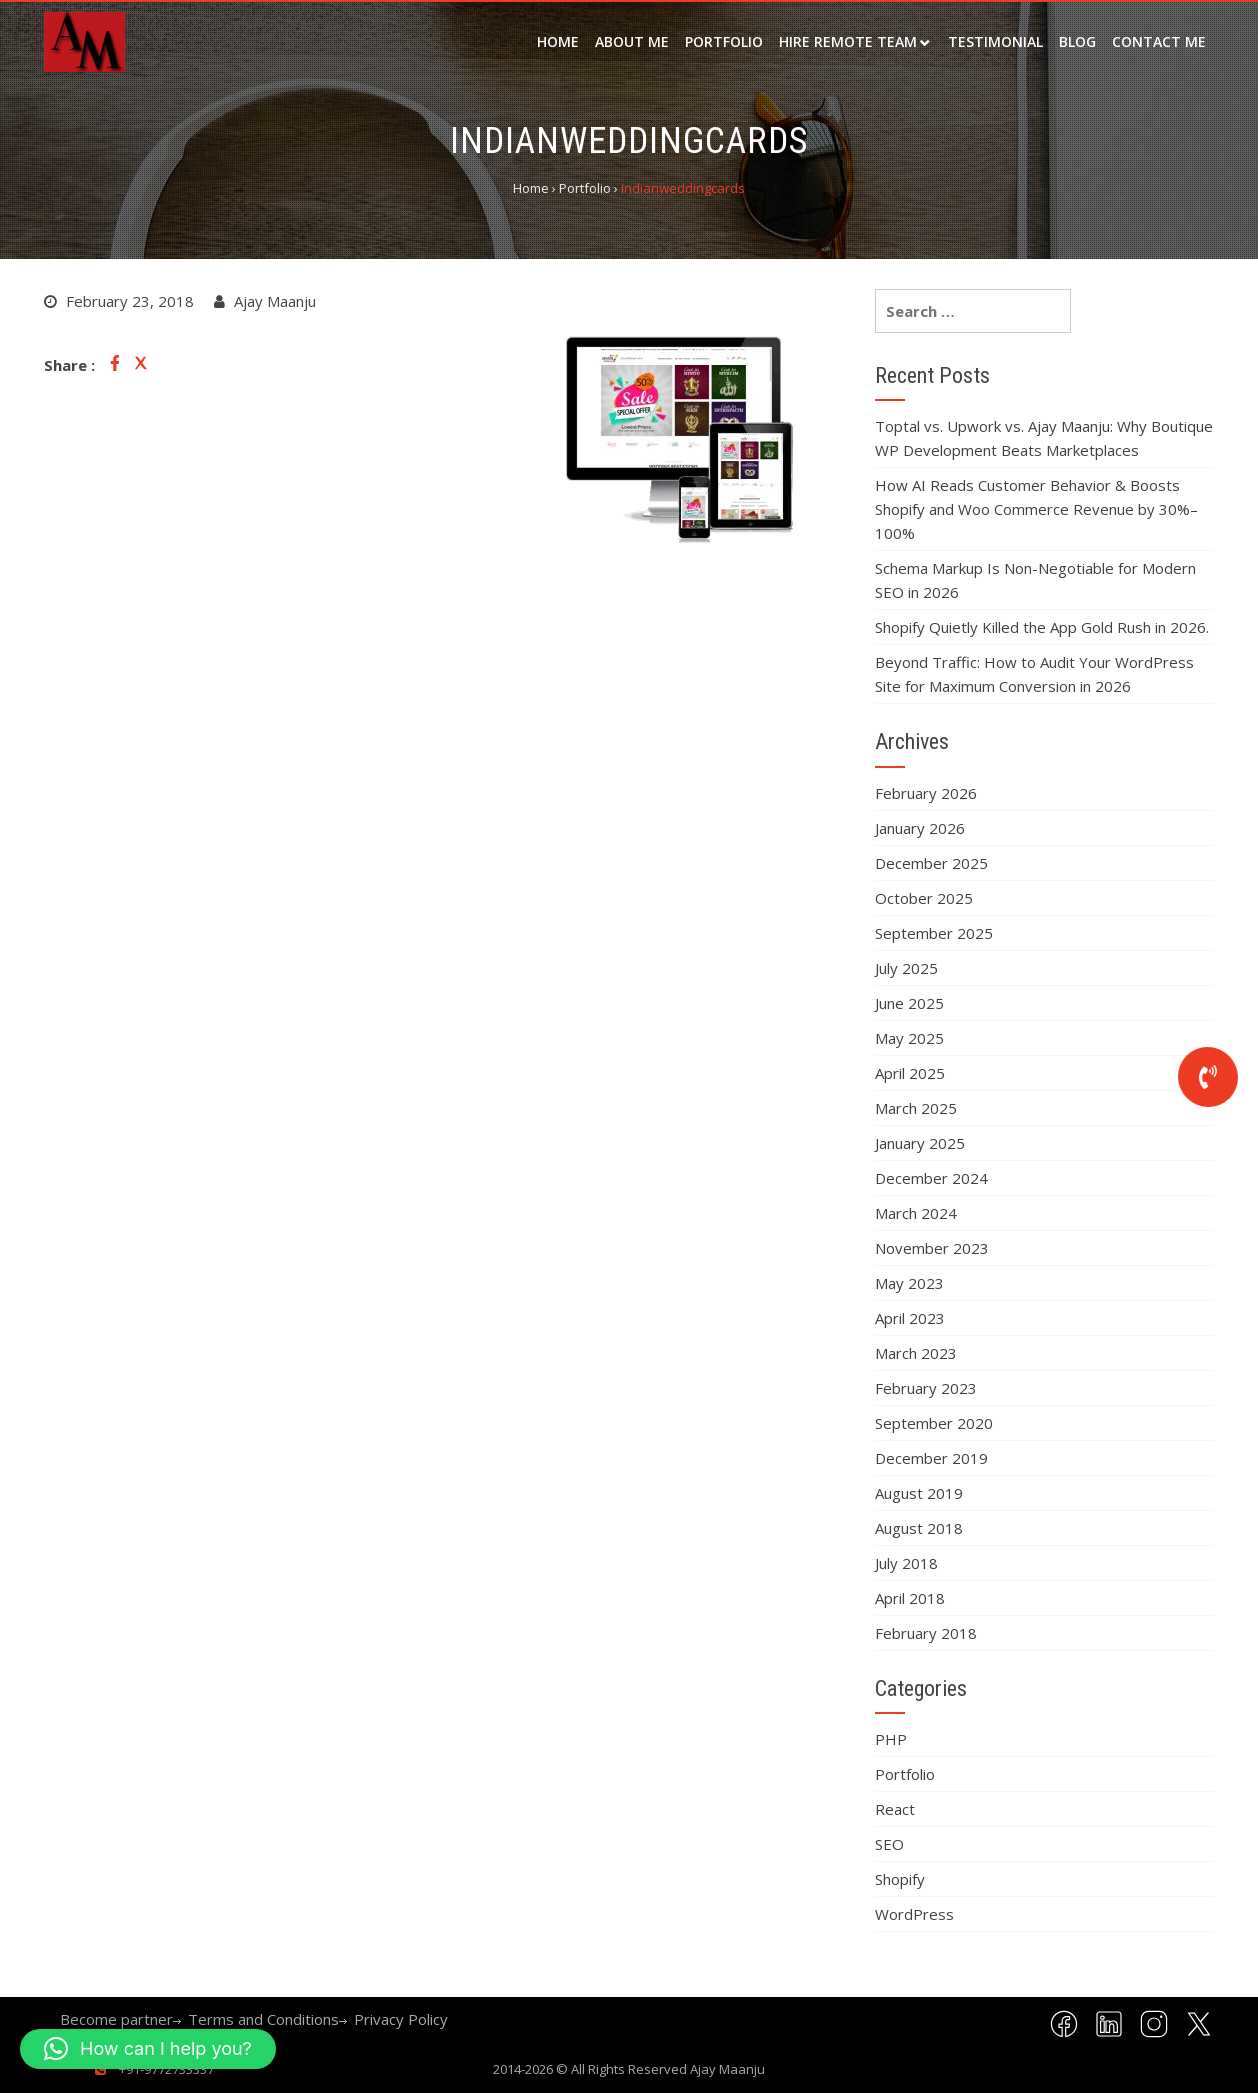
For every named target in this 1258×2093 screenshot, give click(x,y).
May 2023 (909, 1283)
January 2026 (920, 828)
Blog (1077, 41)
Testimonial (995, 41)
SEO (889, 1844)
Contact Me (1159, 41)
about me (632, 41)
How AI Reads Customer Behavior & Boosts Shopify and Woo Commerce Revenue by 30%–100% (1036, 509)
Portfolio (724, 41)
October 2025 (924, 898)
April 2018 (910, 1598)
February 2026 (926, 793)
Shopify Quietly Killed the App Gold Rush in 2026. (1042, 627)
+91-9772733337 (165, 2069)
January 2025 (920, 1143)
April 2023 (910, 1318)
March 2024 (916, 1213)
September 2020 (934, 1423)
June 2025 (909, 1003)
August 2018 (919, 1528)
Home (558, 41)
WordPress (914, 1914)
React (895, 1809)
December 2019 (931, 1458)
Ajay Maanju (727, 2069)
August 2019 (919, 1493)
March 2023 (916, 1353)
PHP (891, 1739)
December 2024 (931, 1178)
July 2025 (906, 968)
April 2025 (910, 1073)
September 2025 (934, 933)
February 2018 (926, 1633)
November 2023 (932, 1248)
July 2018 (906, 1563)
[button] (148, 2049)
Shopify (900, 1879)
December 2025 (931, 863)
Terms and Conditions (263, 2019)
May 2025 (909, 1038)
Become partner (116, 2019)
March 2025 (916, 1108)
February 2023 (926, 1388)
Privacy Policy (401, 2019)
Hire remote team (848, 41)
